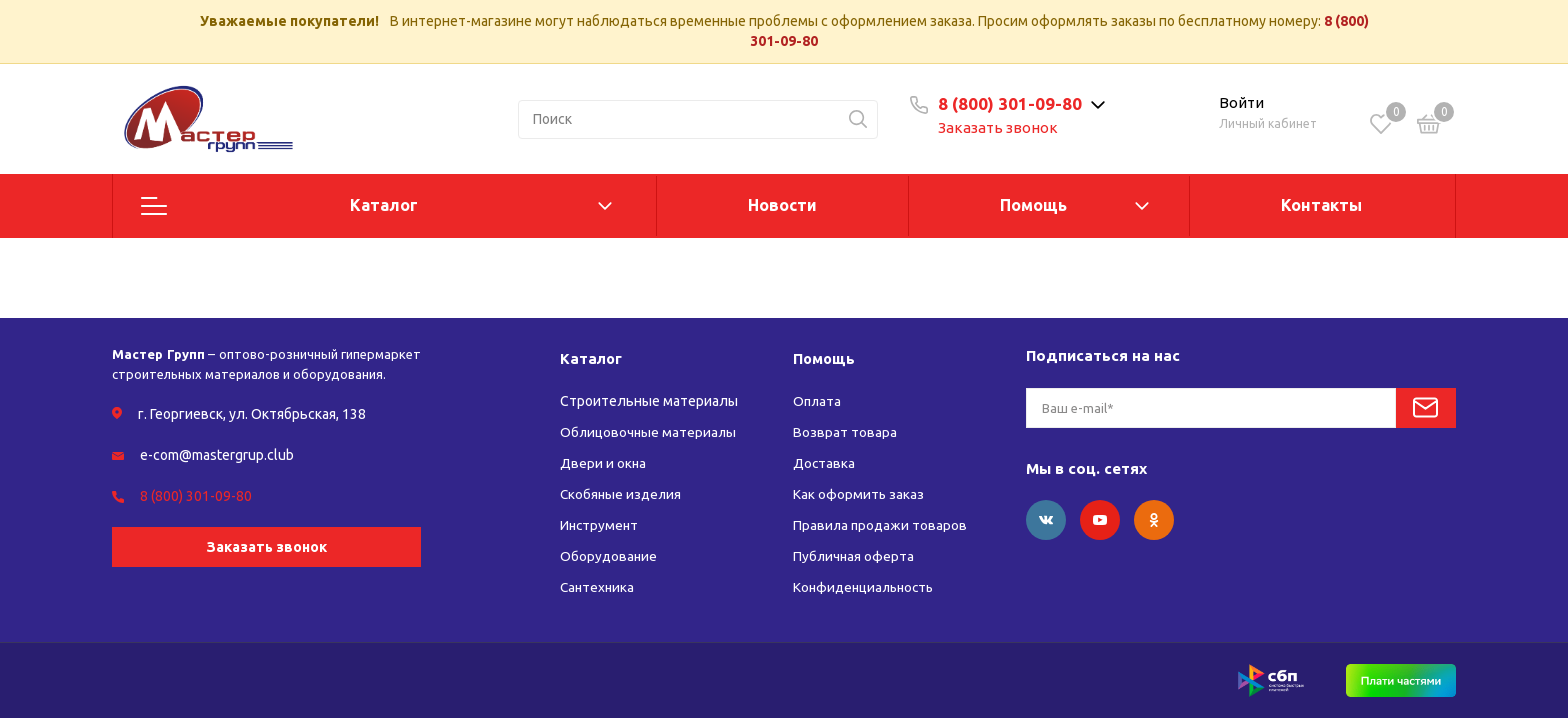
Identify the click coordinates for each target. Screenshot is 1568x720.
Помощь (1033, 205)
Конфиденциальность (867, 587)
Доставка (824, 463)
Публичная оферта (854, 556)
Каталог (384, 205)
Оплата (818, 401)
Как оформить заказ (859, 494)
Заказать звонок (1004, 127)
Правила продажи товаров (881, 525)
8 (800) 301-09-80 (1016, 103)
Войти (1241, 102)
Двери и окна (603, 463)
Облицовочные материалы (649, 432)
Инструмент (600, 525)
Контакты (1321, 205)
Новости (782, 205)
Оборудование (609, 556)
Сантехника (598, 587)
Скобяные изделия (622, 494)
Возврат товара (845, 432)
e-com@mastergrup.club (217, 455)
